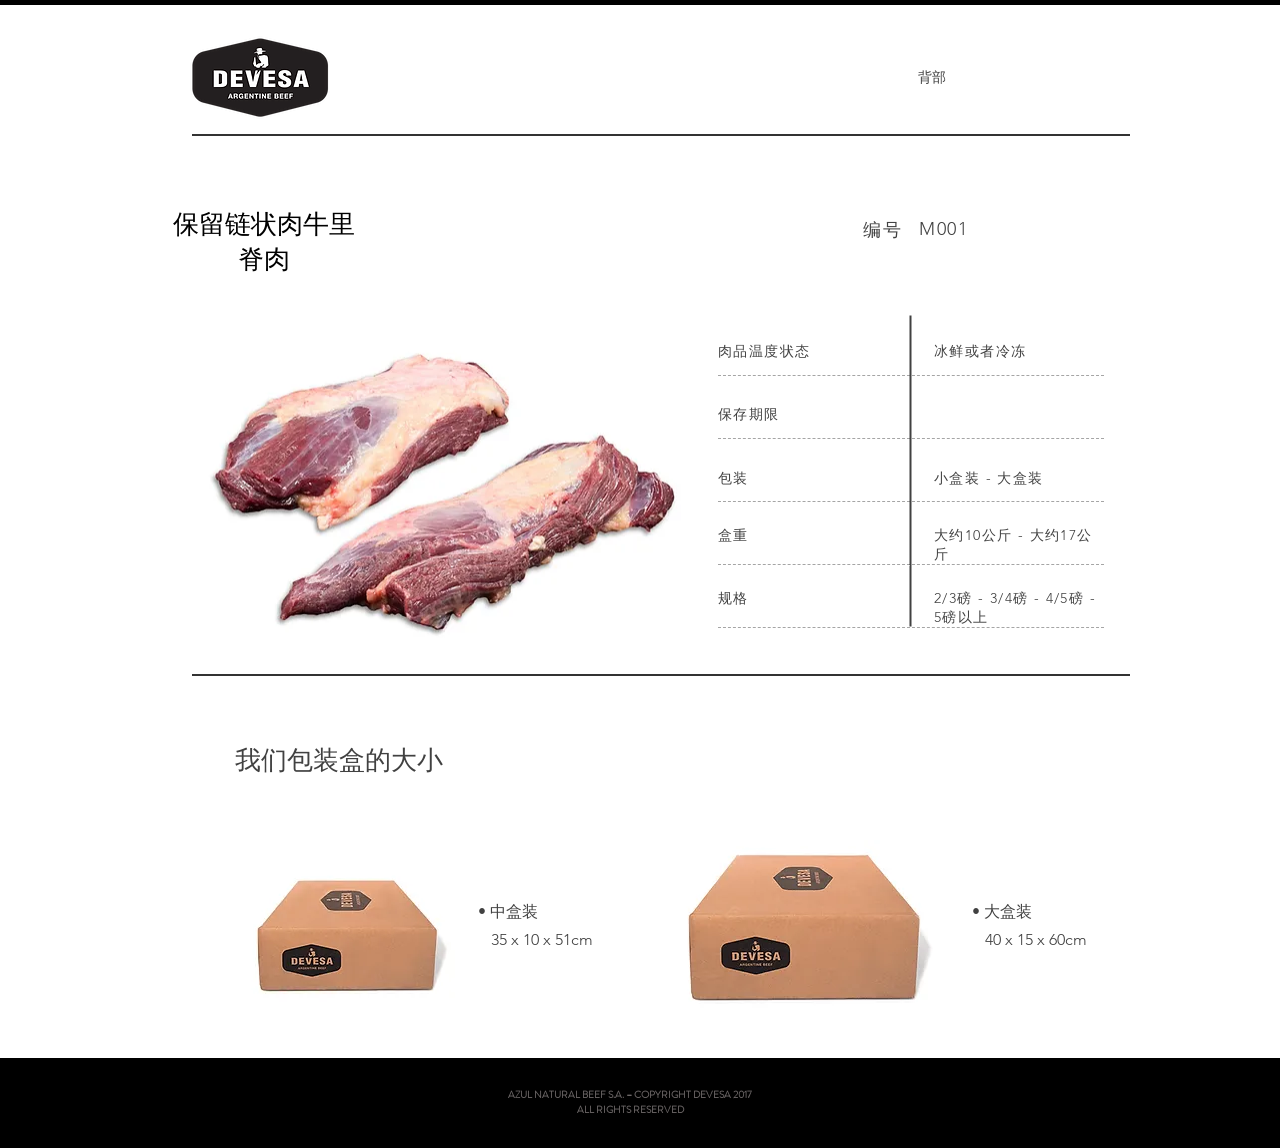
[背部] (931, 78)
